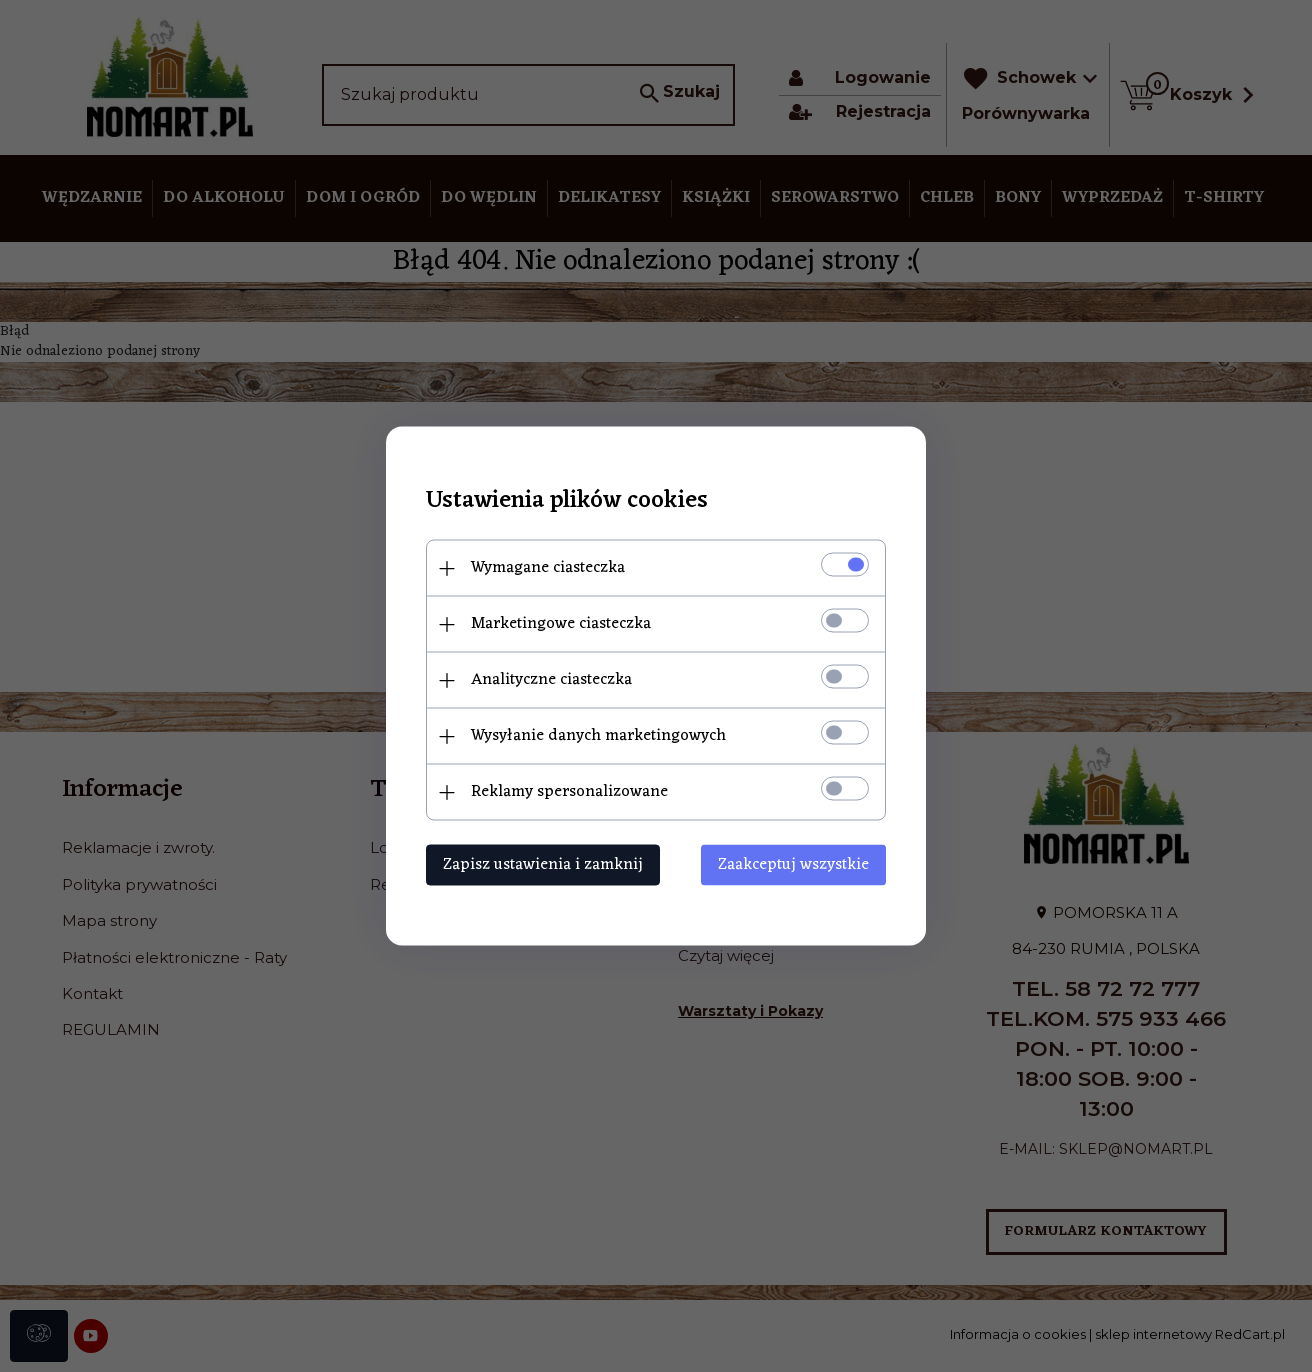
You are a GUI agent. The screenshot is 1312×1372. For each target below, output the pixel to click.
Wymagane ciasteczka (548, 568)
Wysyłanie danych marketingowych (598, 736)
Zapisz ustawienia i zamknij (543, 865)
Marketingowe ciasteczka (561, 624)
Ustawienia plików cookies (567, 501)
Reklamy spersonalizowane (569, 792)
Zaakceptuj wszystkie (793, 865)
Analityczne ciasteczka (551, 680)
